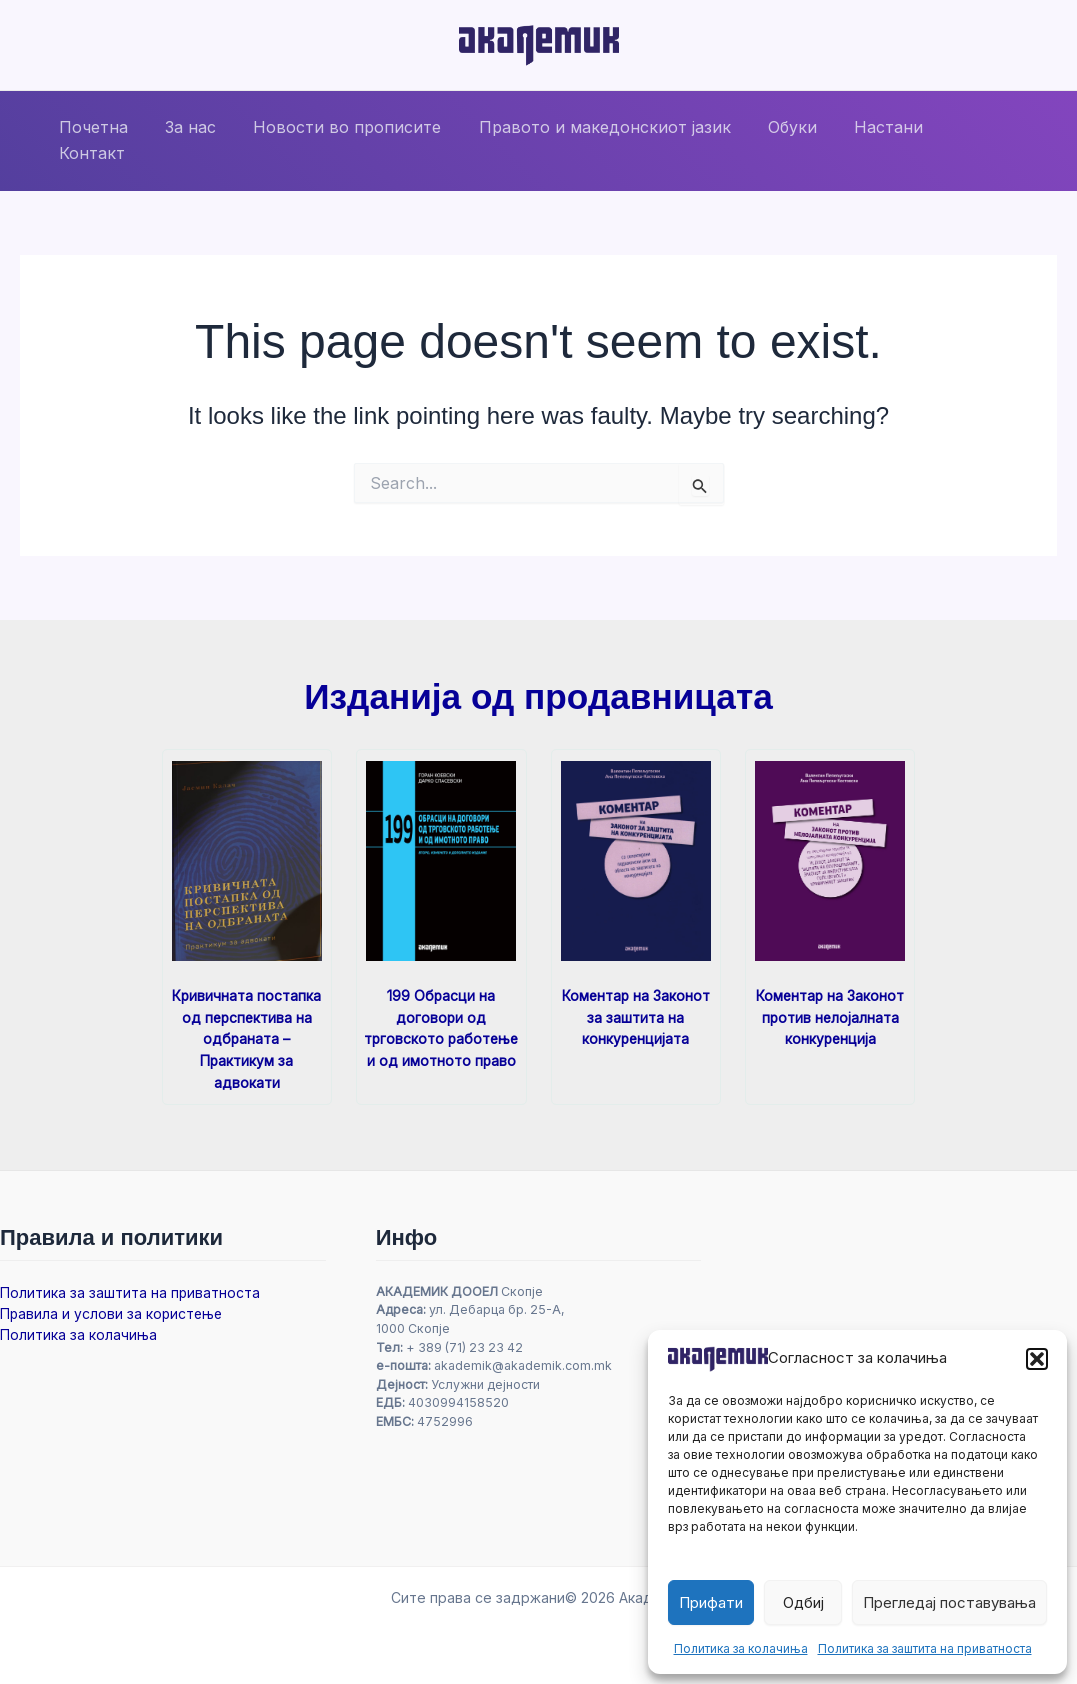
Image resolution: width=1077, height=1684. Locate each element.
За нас (191, 140)
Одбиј (803, 1602)
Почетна (99, 140)
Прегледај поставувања (949, 1602)
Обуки (777, 140)
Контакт (968, 140)
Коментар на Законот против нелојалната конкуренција (830, 1016)
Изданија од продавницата (538, 696)
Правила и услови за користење (113, 1311)
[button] (1037, 1359)
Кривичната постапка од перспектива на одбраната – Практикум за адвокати (247, 1037)
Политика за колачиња (741, 1648)
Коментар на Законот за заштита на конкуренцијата (636, 1016)
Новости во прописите (343, 140)
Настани (868, 140)
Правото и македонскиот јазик (595, 140)
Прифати (711, 1602)
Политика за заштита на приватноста (925, 1648)
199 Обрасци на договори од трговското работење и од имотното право (441, 1037)
